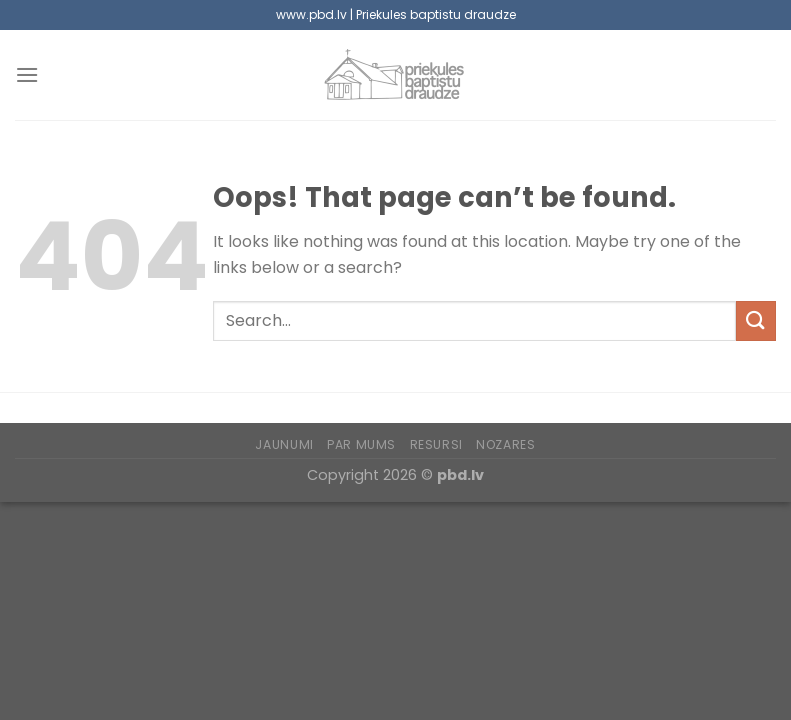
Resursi (436, 444)
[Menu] (27, 74)
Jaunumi (284, 444)
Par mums (361, 444)
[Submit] (756, 320)
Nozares (505, 444)
